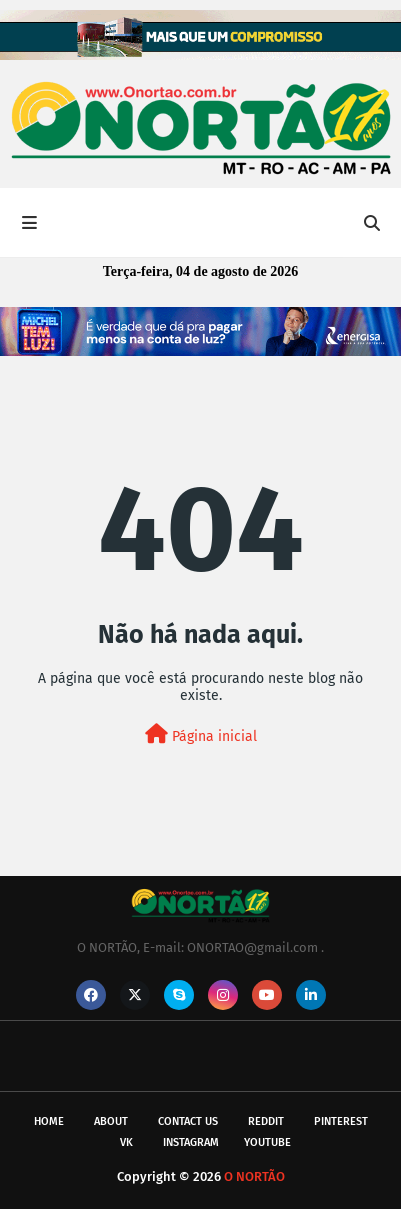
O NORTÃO (254, 1176)
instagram (191, 1142)
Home (49, 1121)
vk (126, 1142)
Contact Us (188, 1121)
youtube (267, 1142)
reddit (266, 1121)
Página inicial (201, 734)
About (111, 1121)
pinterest (341, 1121)
